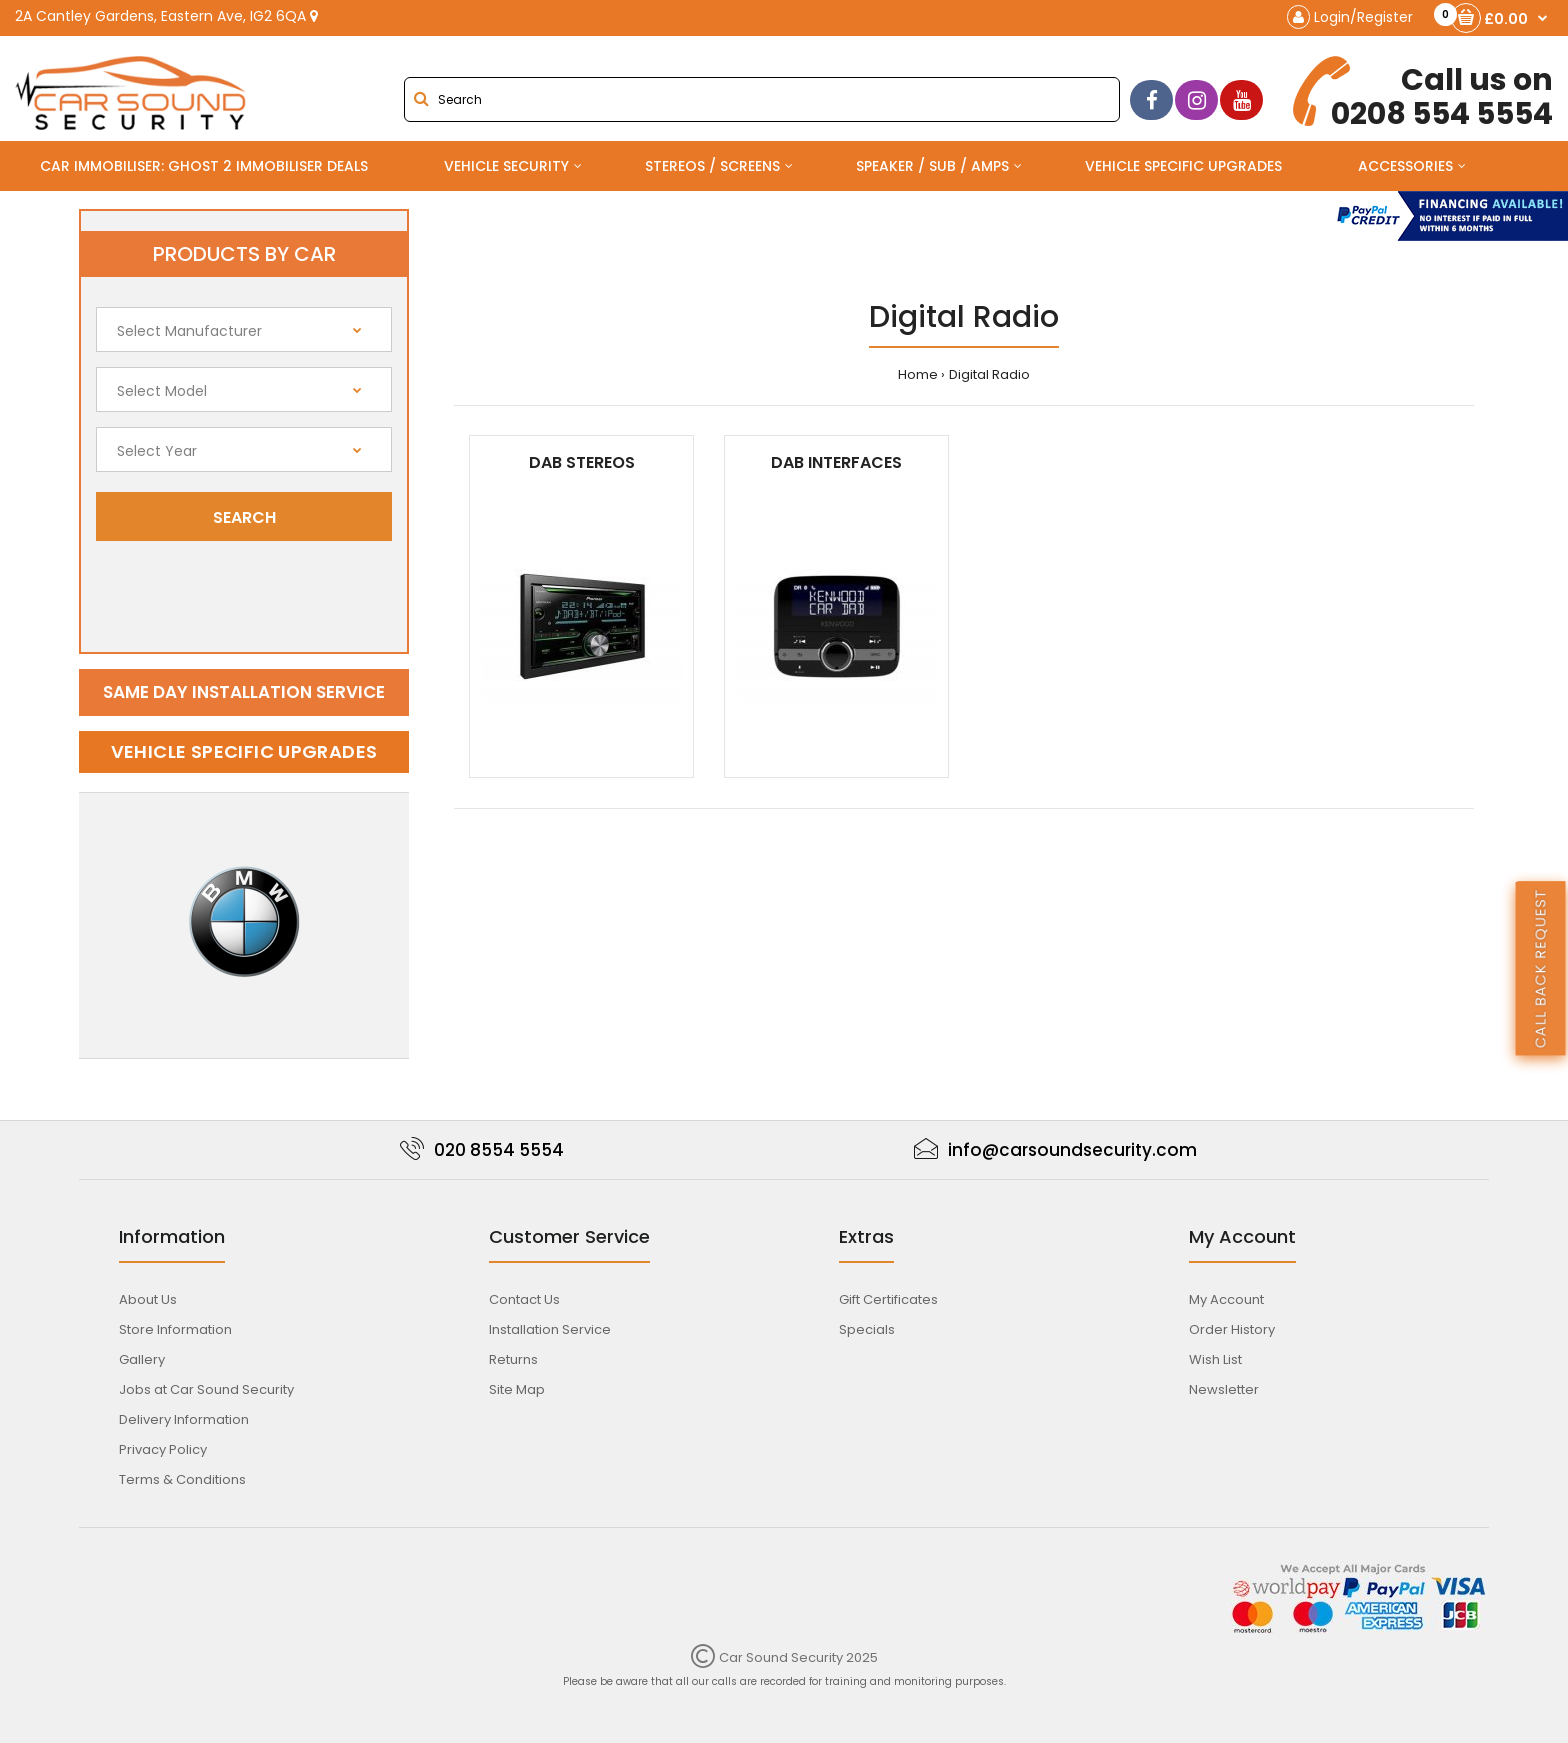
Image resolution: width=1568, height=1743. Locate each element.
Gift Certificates (888, 1299)
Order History (1232, 1329)
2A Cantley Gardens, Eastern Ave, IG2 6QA (166, 16)
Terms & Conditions (182, 1479)
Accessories (1405, 166)
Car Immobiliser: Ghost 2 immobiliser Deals (204, 166)
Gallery (142, 1359)
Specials (867, 1329)
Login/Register (1350, 17)
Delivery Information (184, 1419)
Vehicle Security (506, 166)
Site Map (517, 1389)
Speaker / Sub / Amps (932, 166)
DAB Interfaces (836, 462)
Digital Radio (989, 374)
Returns (513, 1359)
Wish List (1215, 1359)
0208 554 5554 (1425, 93)
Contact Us (524, 1299)
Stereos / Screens (712, 166)
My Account (1226, 1299)
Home (918, 374)
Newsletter (1224, 1389)
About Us (148, 1299)
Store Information (175, 1329)
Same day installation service (244, 692)
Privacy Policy (163, 1449)
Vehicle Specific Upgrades (1183, 166)
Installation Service (550, 1329)
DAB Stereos (582, 462)
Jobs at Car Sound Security (206, 1389)
